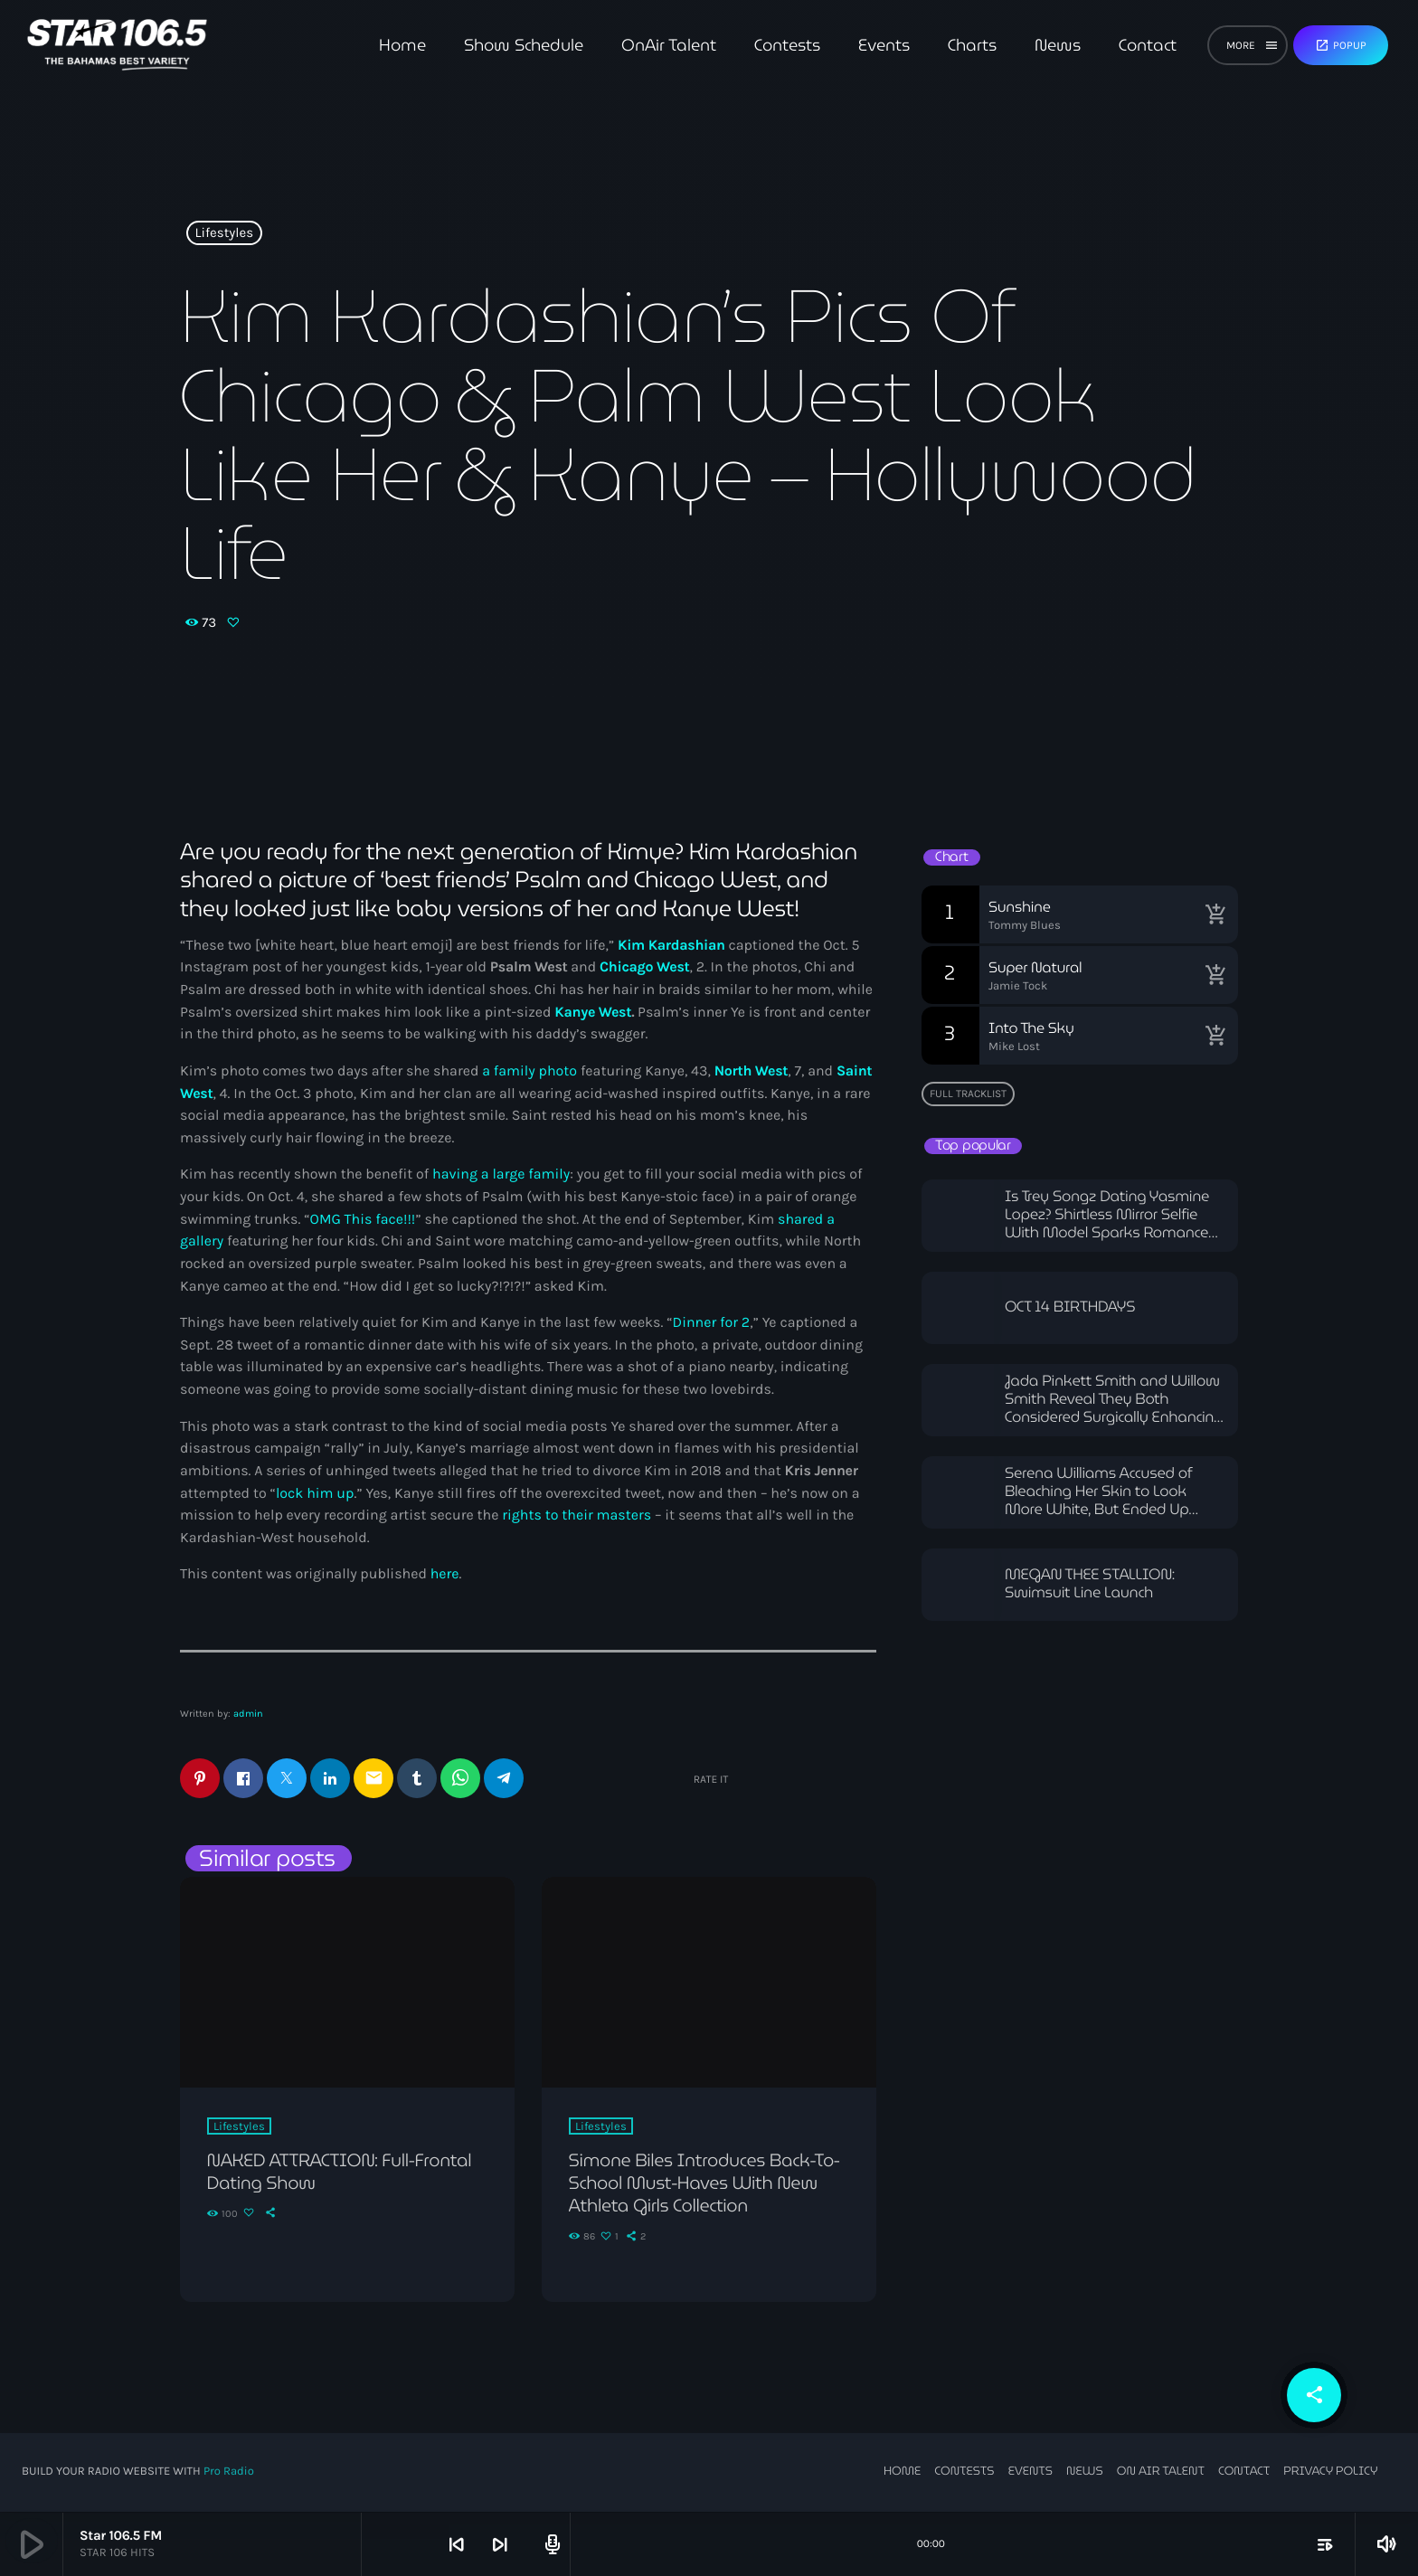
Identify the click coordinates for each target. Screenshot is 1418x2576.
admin (248, 1713)
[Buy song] (1215, 914)
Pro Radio (228, 2472)
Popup (1340, 45)
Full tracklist (968, 1093)
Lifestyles (224, 233)
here (444, 1574)
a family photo (529, 1071)
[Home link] (117, 45)
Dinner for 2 (712, 1322)
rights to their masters (576, 1515)
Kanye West (592, 1012)
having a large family (501, 1174)
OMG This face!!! (363, 1219)
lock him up (315, 1493)
